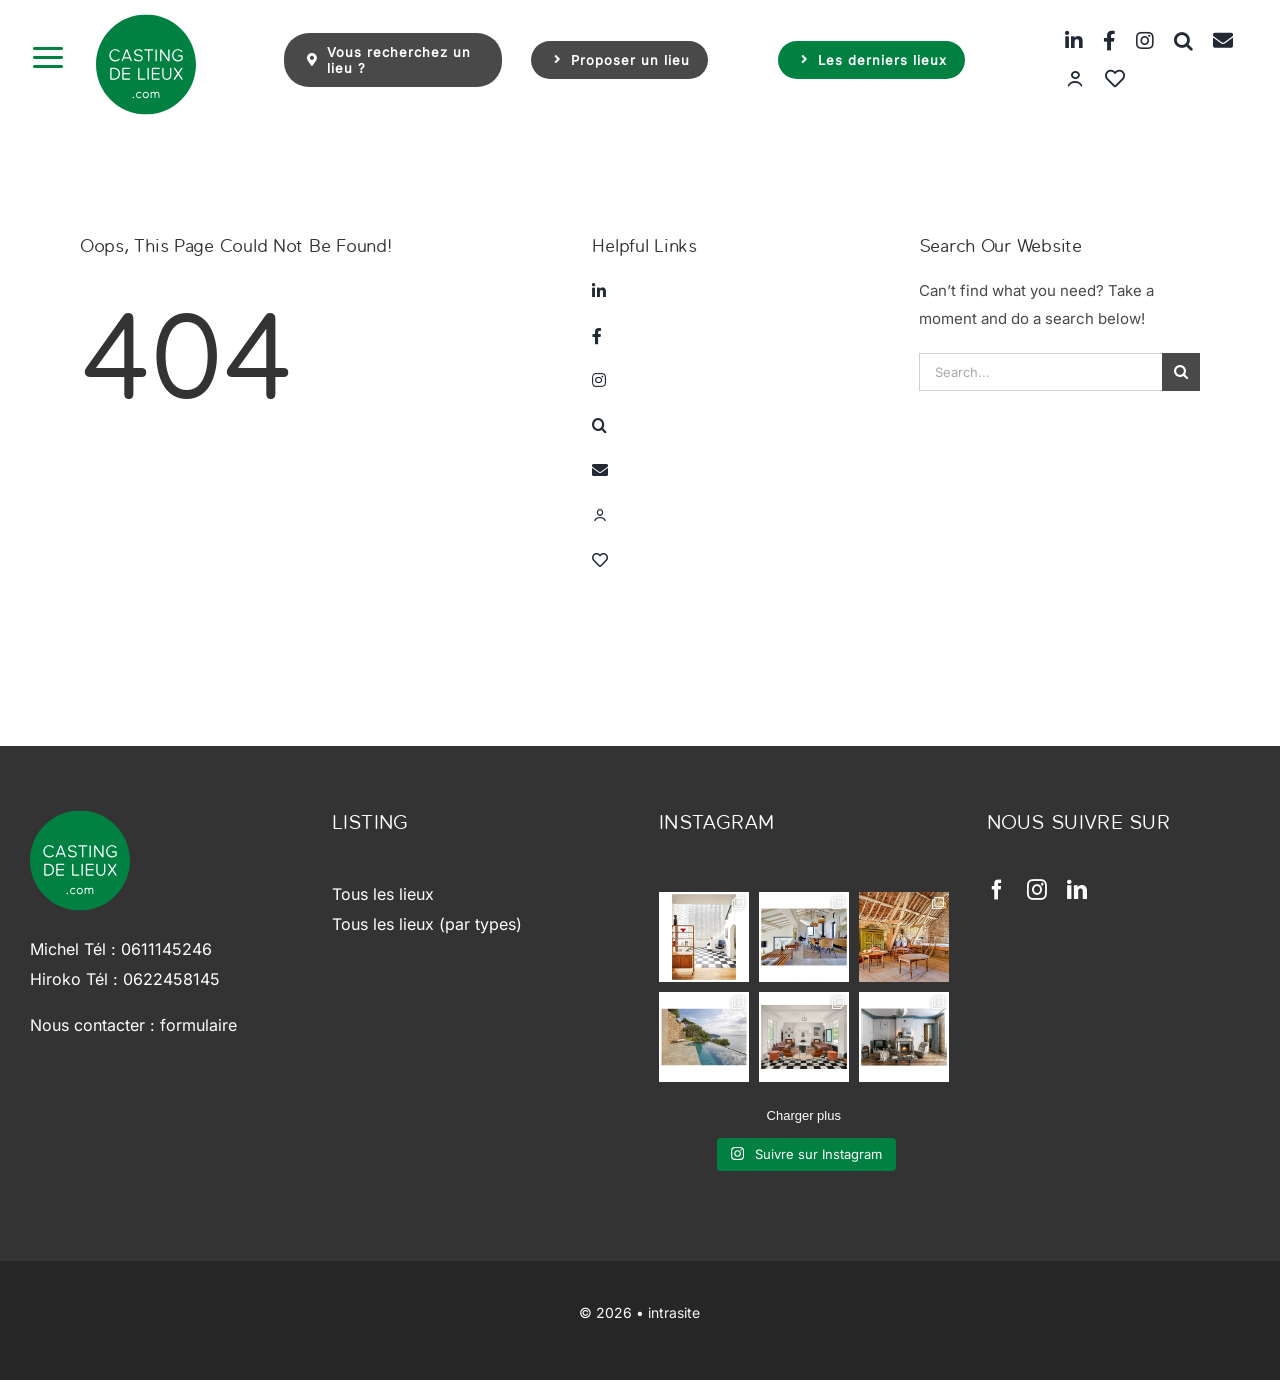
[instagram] (1037, 890)
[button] (1173, 40)
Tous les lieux (383, 894)
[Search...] (1040, 372)
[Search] (1181, 372)
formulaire (198, 1025)
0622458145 (171, 979)
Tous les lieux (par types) (427, 924)
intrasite (674, 1312)
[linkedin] (1077, 890)
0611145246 (166, 949)
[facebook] (997, 890)
